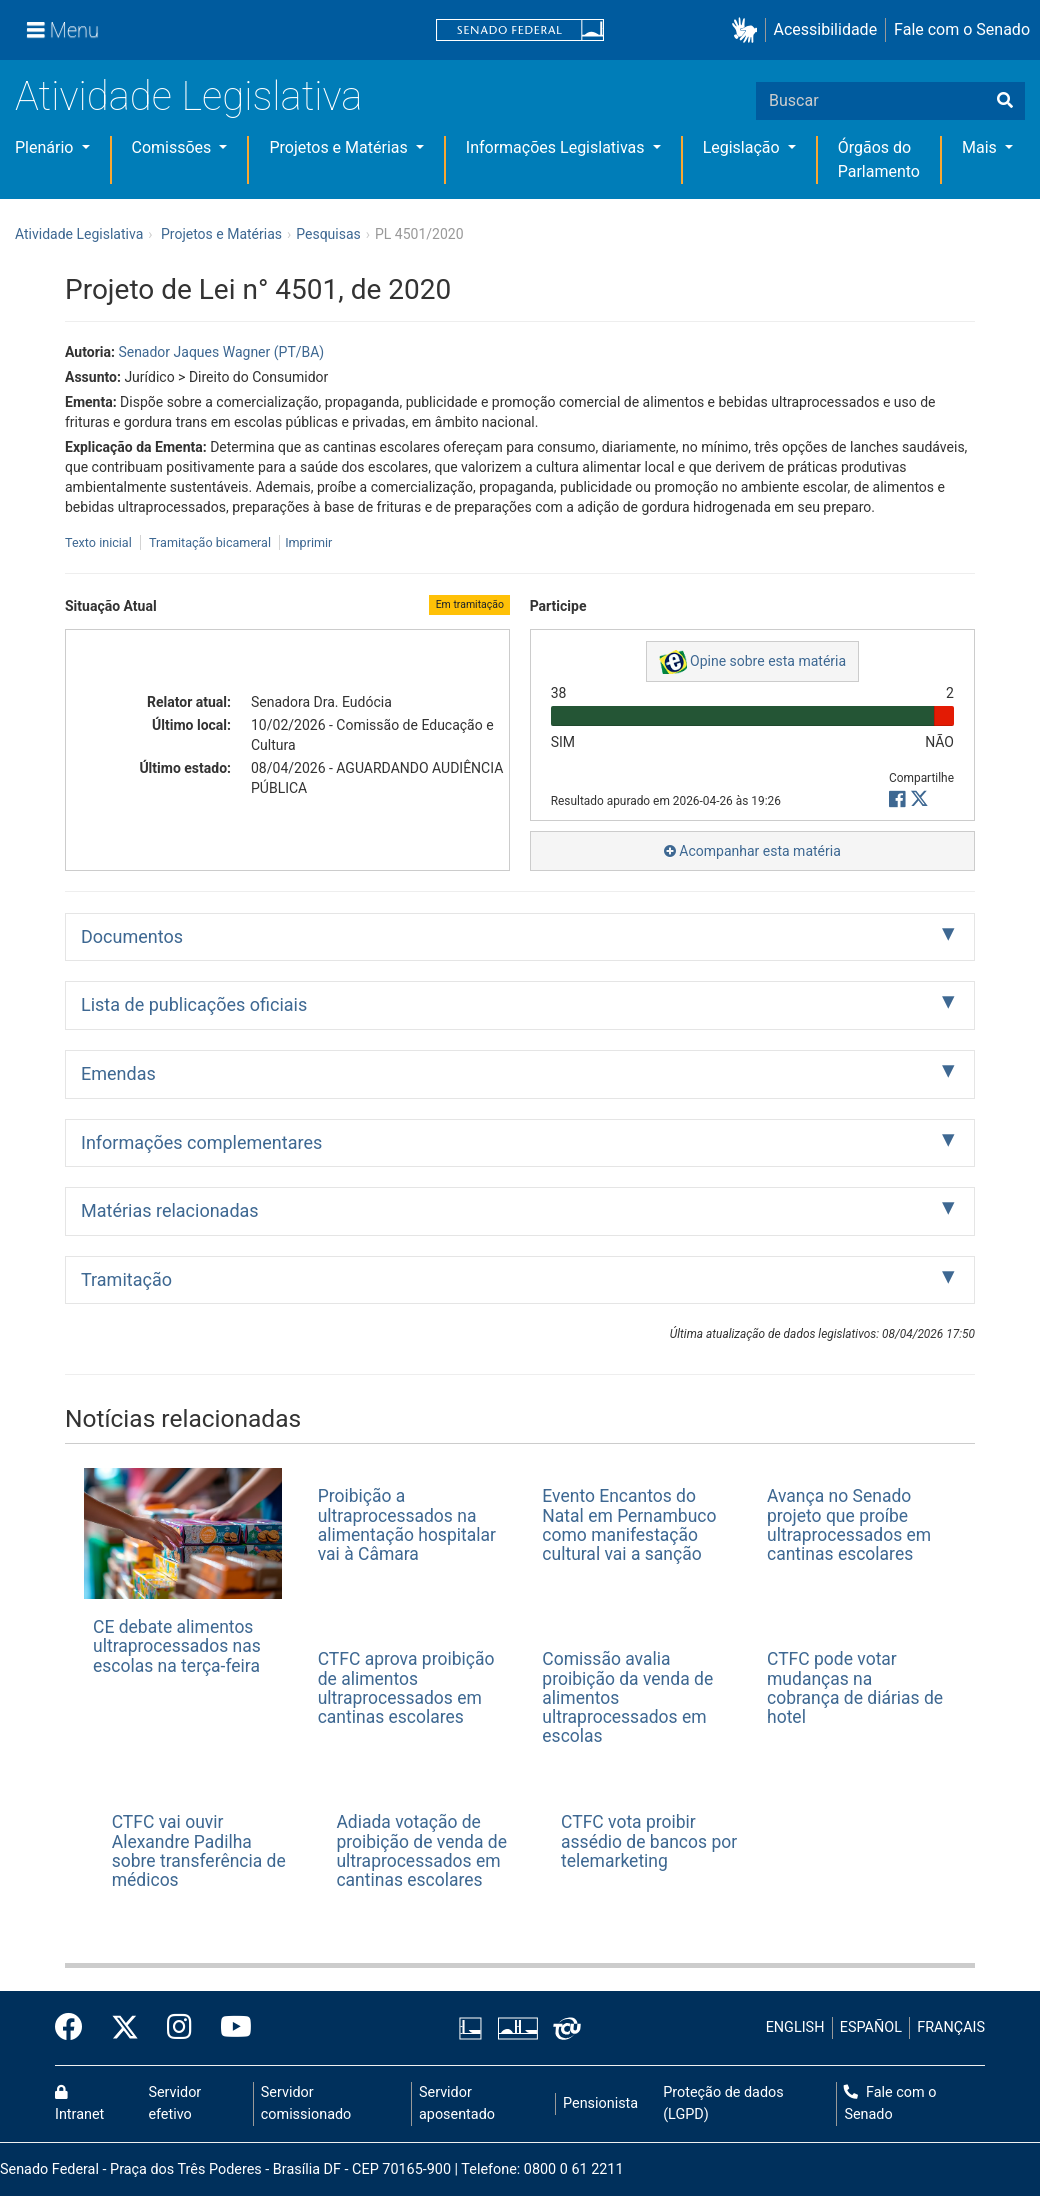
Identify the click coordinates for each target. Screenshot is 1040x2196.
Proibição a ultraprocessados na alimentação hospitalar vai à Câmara (407, 1525)
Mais (981, 147)
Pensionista (600, 2103)
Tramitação (126, 1279)
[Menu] (63, 30)
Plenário (46, 147)
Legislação (743, 147)
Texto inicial (100, 542)
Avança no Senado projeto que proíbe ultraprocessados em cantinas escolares (849, 1525)
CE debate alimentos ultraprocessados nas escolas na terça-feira (177, 1646)
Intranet (79, 2104)
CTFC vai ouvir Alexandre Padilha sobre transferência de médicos (199, 1851)
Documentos (132, 936)
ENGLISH (795, 2027)
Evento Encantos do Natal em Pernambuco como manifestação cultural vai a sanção (629, 1525)
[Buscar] (1005, 101)
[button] (748, 30)
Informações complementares (201, 1142)
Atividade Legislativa (188, 96)
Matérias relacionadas (170, 1210)
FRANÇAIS (951, 2027)
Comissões (174, 147)
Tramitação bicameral (210, 542)
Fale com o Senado (962, 29)
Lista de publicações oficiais (194, 1004)
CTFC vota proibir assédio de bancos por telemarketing (649, 1841)
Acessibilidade (826, 29)
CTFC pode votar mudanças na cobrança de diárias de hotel (855, 1688)
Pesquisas (328, 234)
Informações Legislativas (557, 147)
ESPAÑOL (871, 2027)
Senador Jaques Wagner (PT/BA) (221, 352)
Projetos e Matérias (340, 147)
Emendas (118, 1073)
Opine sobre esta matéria (753, 662)
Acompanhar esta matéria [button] (752, 851)
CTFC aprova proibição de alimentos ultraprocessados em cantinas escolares (406, 1688)
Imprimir (308, 542)
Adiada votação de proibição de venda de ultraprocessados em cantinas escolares (421, 1851)
